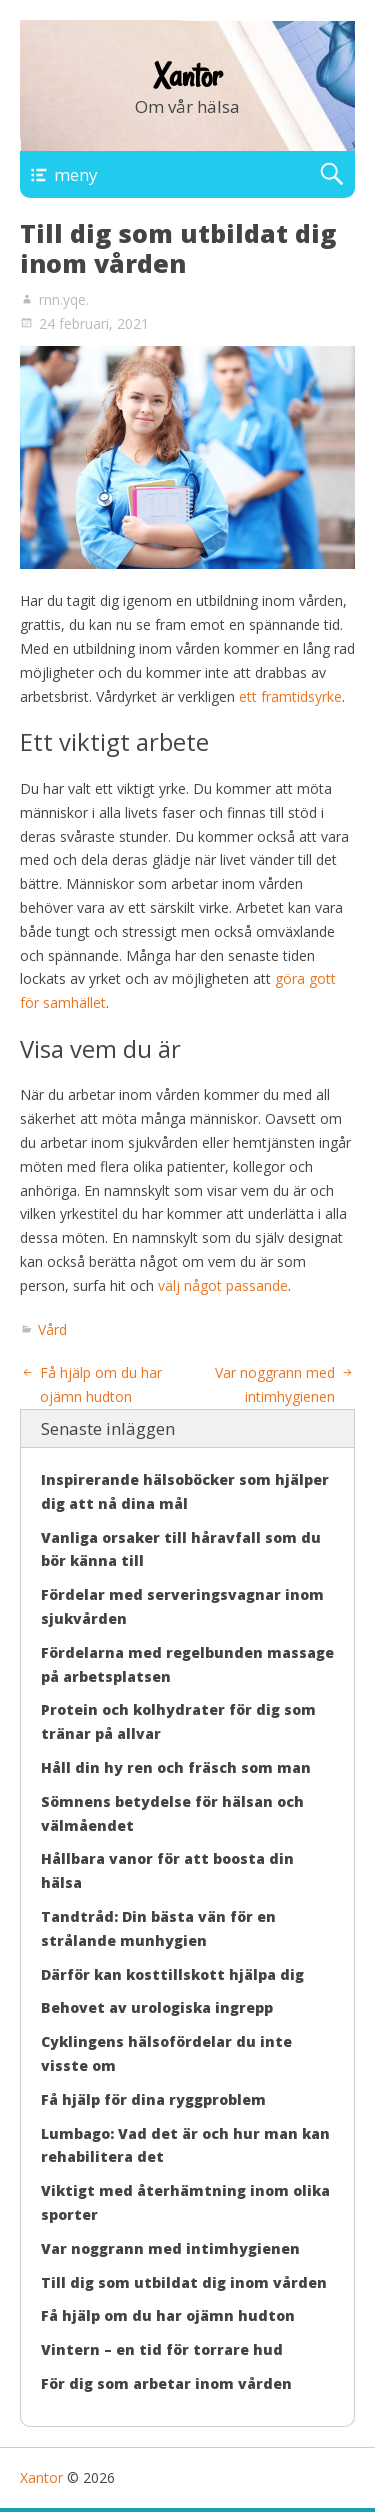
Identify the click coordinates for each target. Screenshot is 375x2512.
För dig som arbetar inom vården (166, 2383)
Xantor (188, 76)
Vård (52, 1329)
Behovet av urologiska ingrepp (157, 2007)
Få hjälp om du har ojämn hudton (168, 2315)
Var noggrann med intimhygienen (170, 2248)
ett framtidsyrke (290, 696)
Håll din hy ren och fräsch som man (176, 1767)
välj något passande (223, 1285)
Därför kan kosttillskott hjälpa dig (172, 1974)
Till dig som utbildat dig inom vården (184, 2282)
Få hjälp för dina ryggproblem (153, 2099)
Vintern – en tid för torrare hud (162, 2349)
